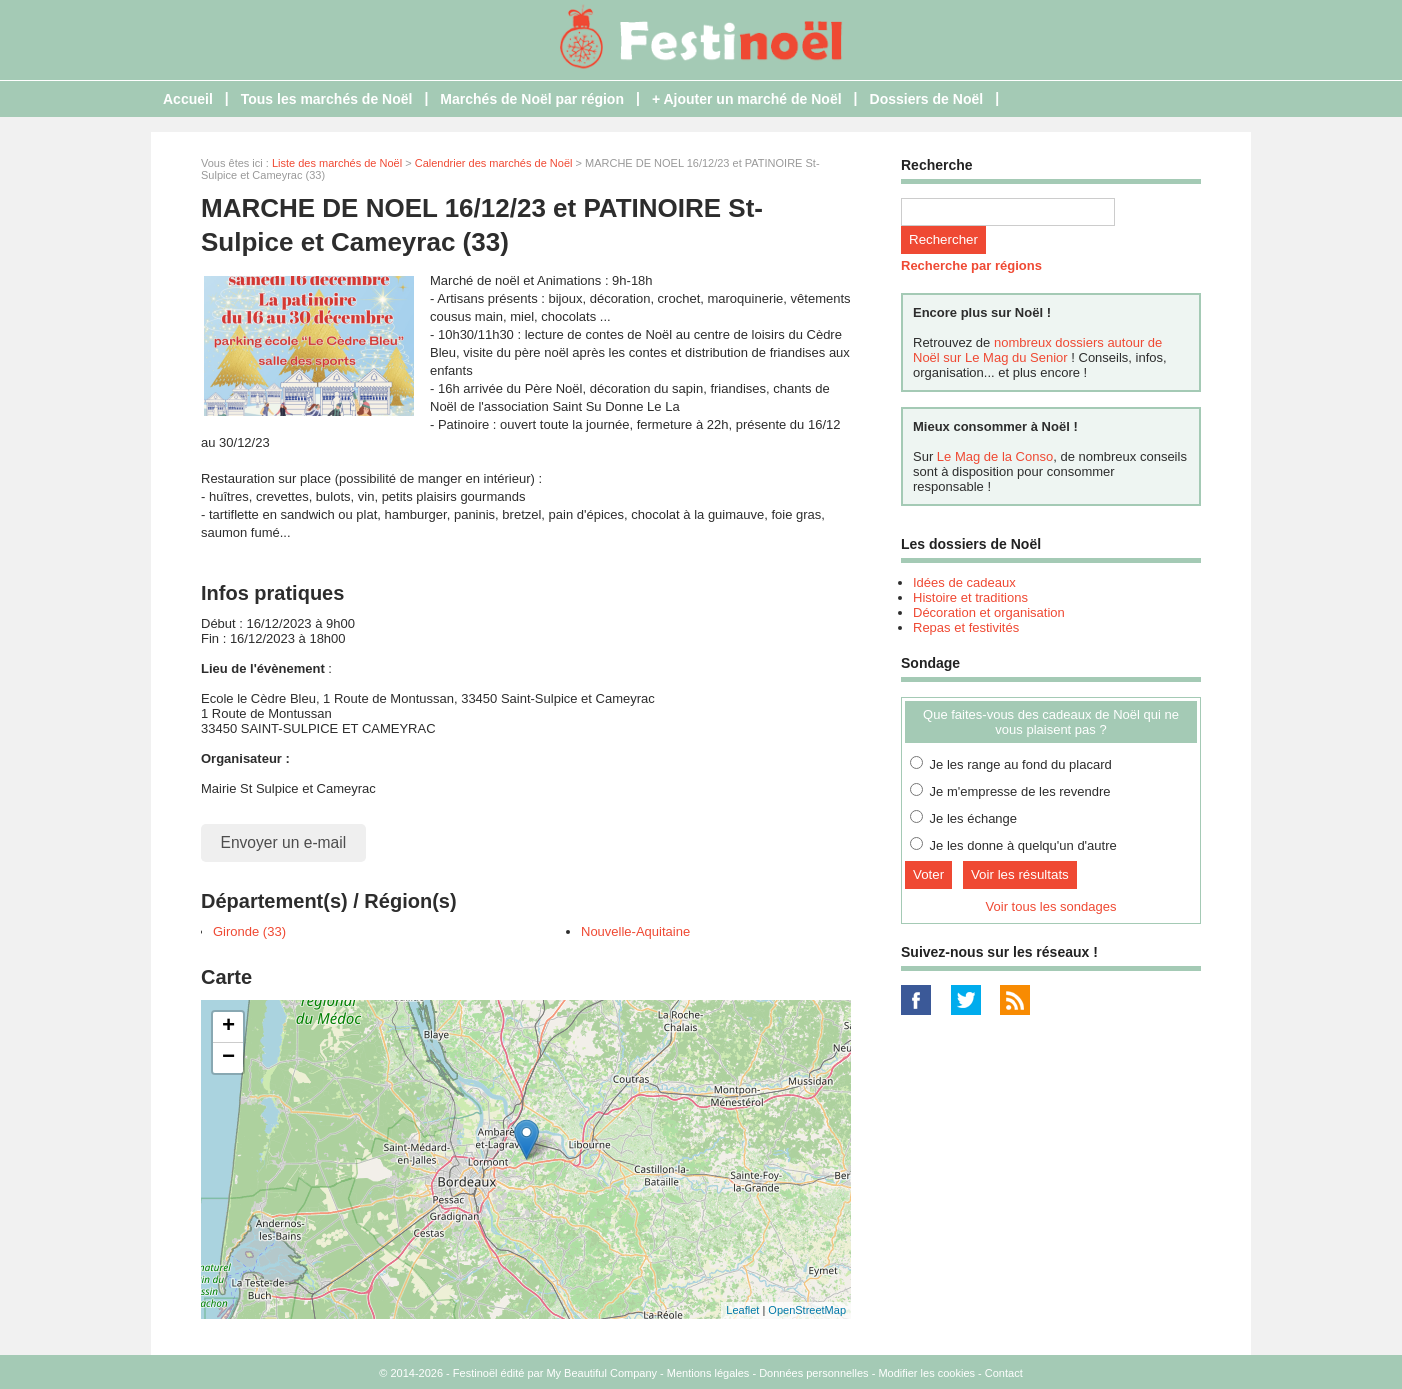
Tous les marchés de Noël (327, 99)
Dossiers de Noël (927, 99)
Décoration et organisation (989, 612)
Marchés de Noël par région (532, 99)
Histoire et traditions (970, 597)
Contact (1004, 1373)
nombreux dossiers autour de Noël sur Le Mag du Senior (1037, 350)
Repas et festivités (966, 627)
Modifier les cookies (926, 1373)
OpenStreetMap (807, 1310)
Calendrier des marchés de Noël (494, 163)
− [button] (228, 1058)
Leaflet (742, 1310)
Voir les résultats (1020, 874)
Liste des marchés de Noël (337, 163)
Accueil (188, 99)
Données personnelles (813, 1373)
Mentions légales (708, 1373)
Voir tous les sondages (1051, 906)
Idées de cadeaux (964, 582)
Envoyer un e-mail (284, 842)
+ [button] (228, 1027)
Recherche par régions (971, 265)
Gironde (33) (249, 931)
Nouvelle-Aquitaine (635, 931)
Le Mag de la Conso (995, 456)
